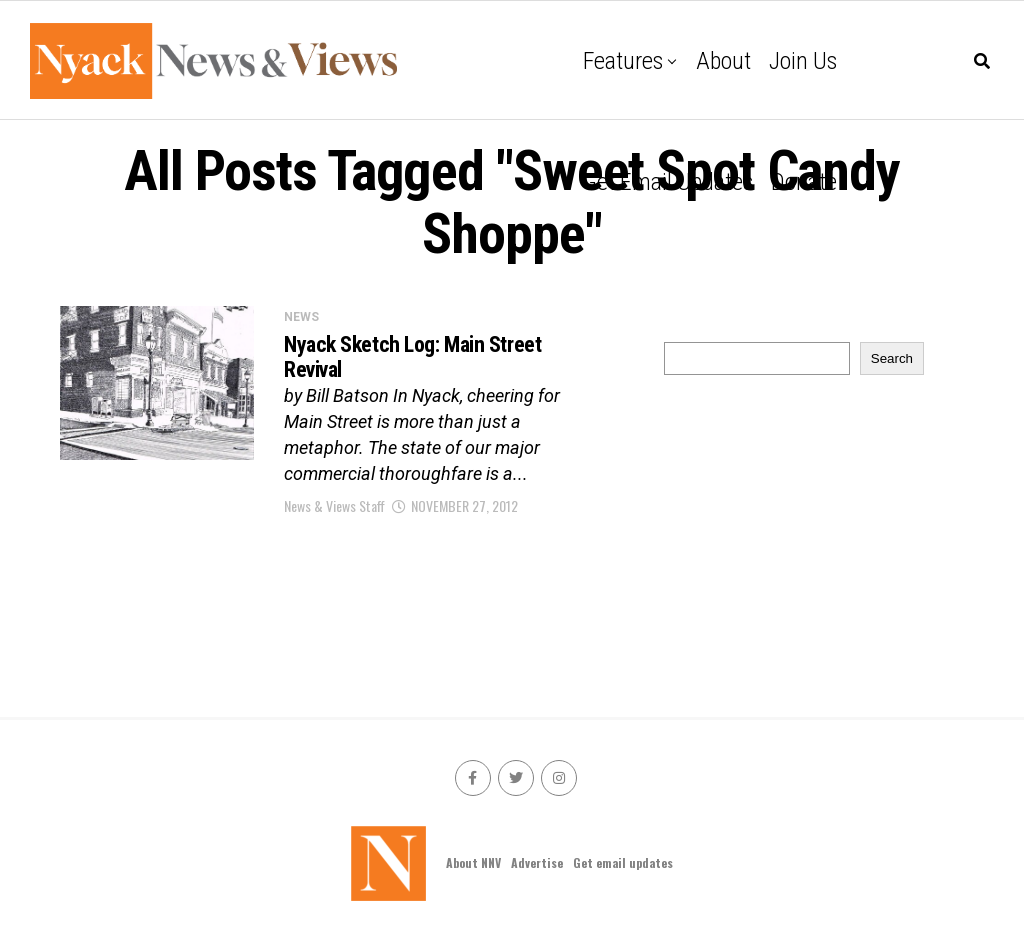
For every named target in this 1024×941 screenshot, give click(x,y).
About (723, 61)
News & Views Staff (334, 505)
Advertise (537, 862)
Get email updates (668, 182)
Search (892, 358)
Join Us (803, 61)
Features (623, 61)
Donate (804, 182)
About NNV (473, 862)
